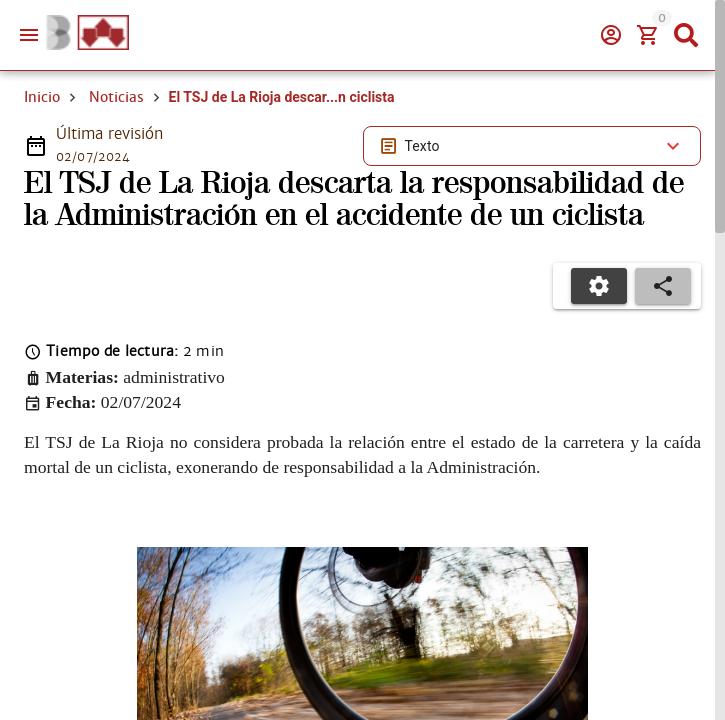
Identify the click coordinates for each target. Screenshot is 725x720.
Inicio (42, 97)
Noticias (116, 97)
